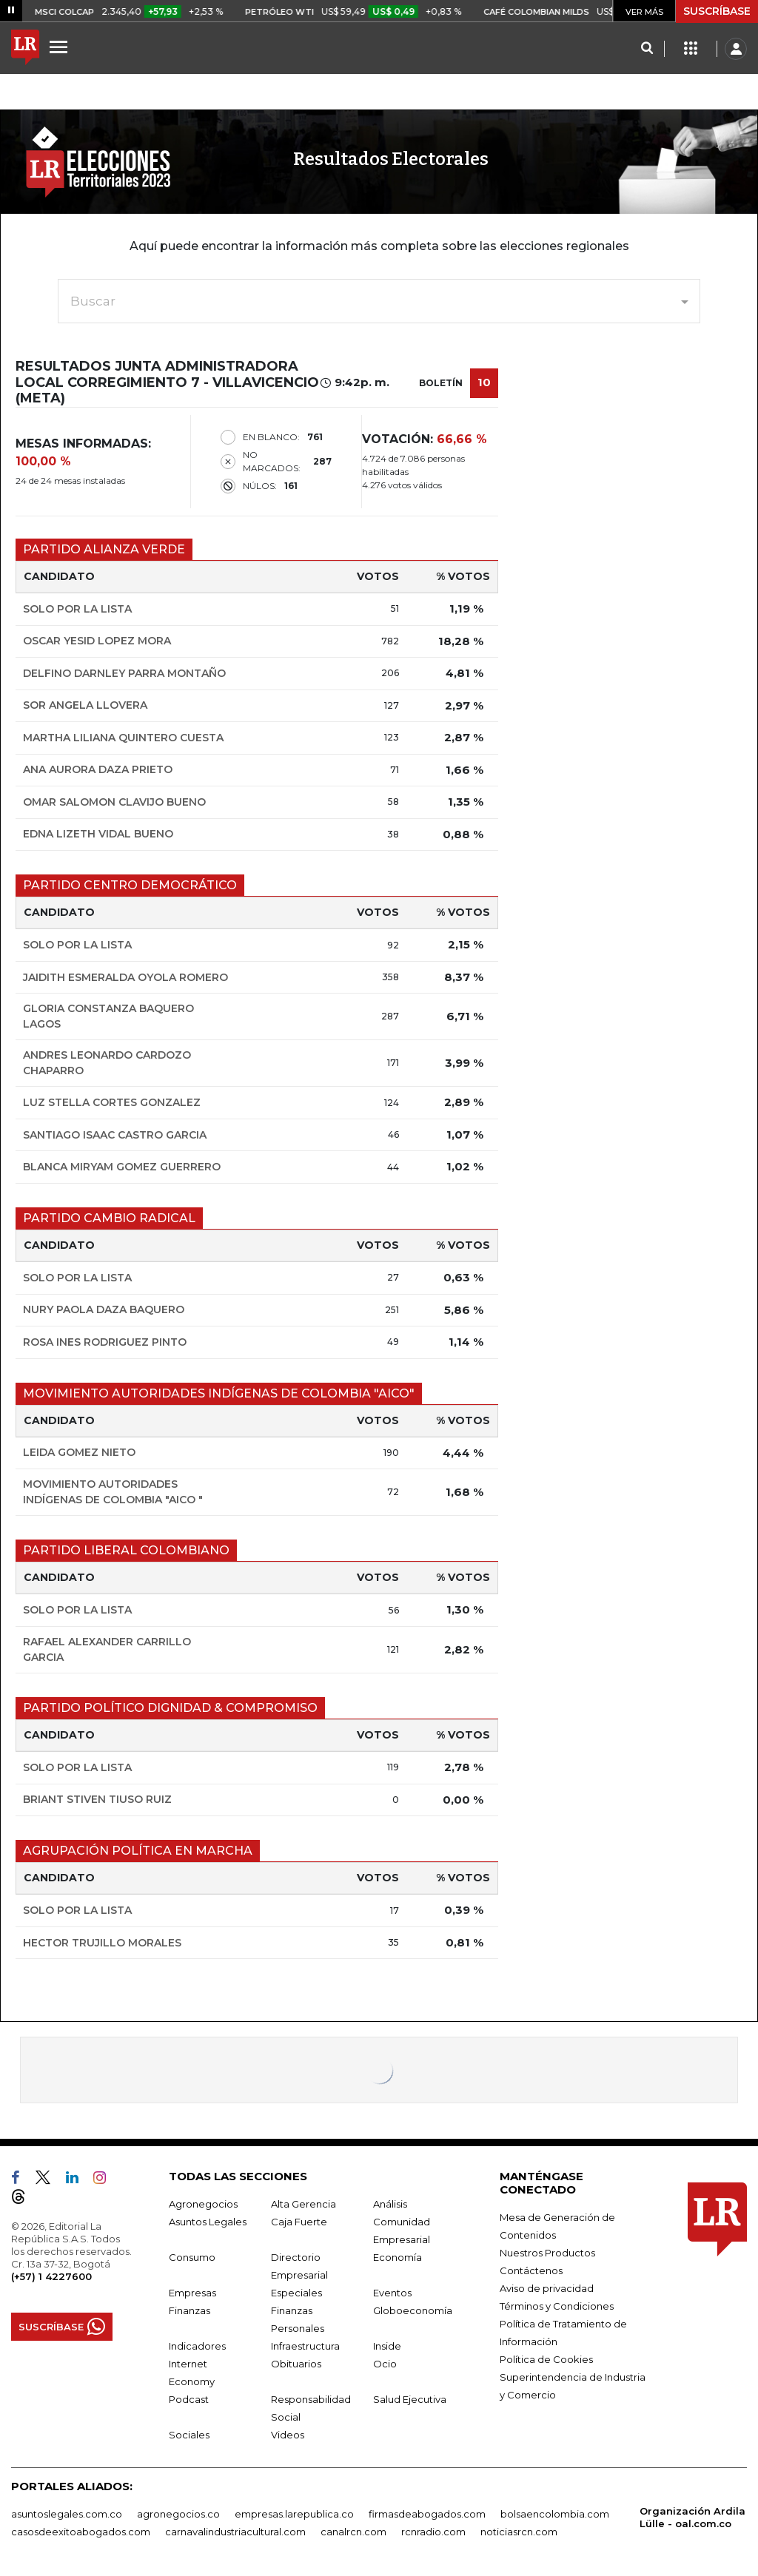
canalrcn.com (353, 2532)
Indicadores (197, 2346)
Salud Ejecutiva (409, 2399)
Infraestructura (305, 2346)
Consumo (192, 2257)
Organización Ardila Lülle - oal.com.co (692, 2517)
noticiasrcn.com (518, 2532)
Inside (387, 2346)
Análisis (390, 2204)
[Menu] (61, 46)
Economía (397, 2257)
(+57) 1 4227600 (51, 2276)
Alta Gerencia (303, 2204)
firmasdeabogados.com (427, 2514)
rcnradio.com (433, 2532)
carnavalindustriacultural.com (235, 2532)
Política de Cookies (546, 2359)
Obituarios (296, 2364)
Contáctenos (531, 2270)
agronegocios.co (178, 2514)
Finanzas (189, 2310)
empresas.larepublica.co (294, 2514)
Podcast (189, 2399)
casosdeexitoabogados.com (80, 2532)
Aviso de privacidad (547, 2288)
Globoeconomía (412, 2310)
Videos (287, 2435)
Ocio (385, 2364)
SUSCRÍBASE (717, 11)
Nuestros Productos (547, 2253)
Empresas (192, 2293)
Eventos (392, 2293)
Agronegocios (203, 2204)
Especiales (296, 2293)
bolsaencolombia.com (554, 2514)
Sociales (189, 2435)
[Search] (647, 48)
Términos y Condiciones (557, 2306)
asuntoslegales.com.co (66, 2514)
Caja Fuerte (299, 2222)
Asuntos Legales (207, 2222)
